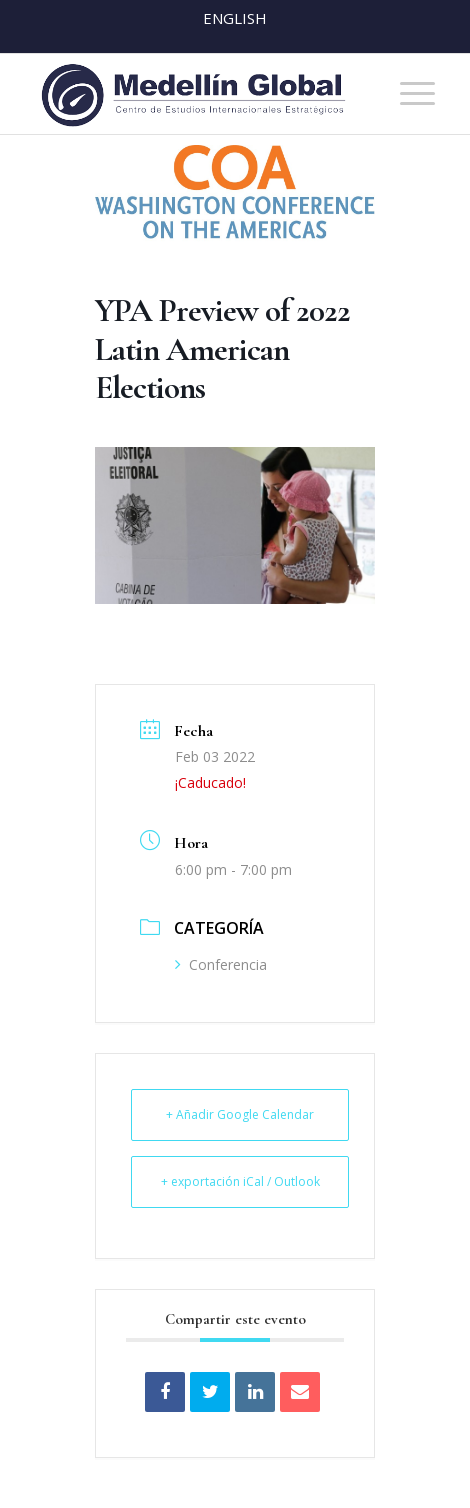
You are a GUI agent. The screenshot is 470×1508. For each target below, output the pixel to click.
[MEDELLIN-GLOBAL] (195, 94)
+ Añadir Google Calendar (240, 1114)
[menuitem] (407, 94)
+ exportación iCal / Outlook (240, 1181)
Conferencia (221, 964)
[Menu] (407, 94)
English (235, 18)
